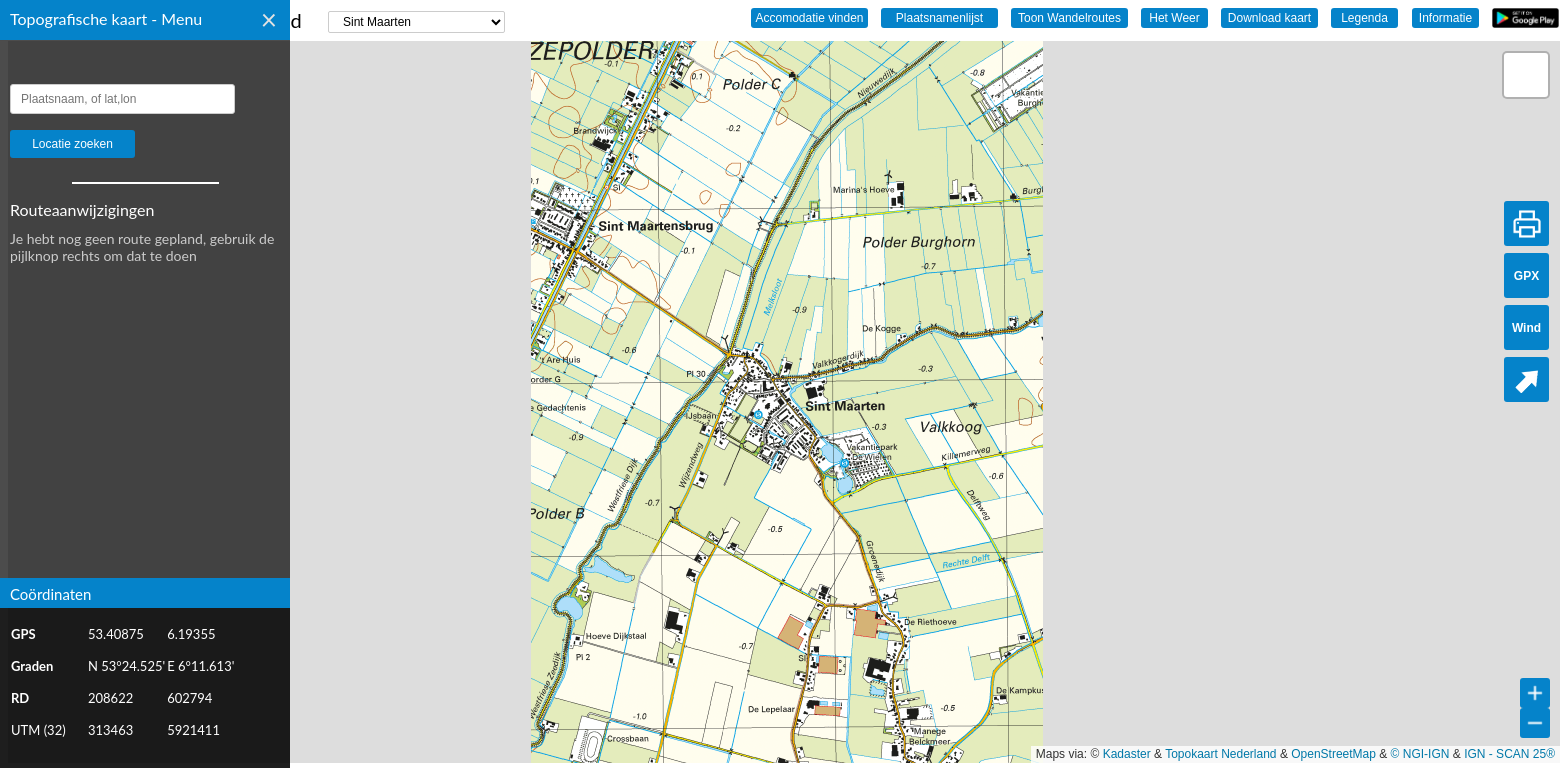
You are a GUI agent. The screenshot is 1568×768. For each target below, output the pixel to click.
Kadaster (1127, 754)
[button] (1526, 75)
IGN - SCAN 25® (1509, 754)
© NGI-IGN (1420, 754)
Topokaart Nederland (1220, 754)
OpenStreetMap (1333, 754)
